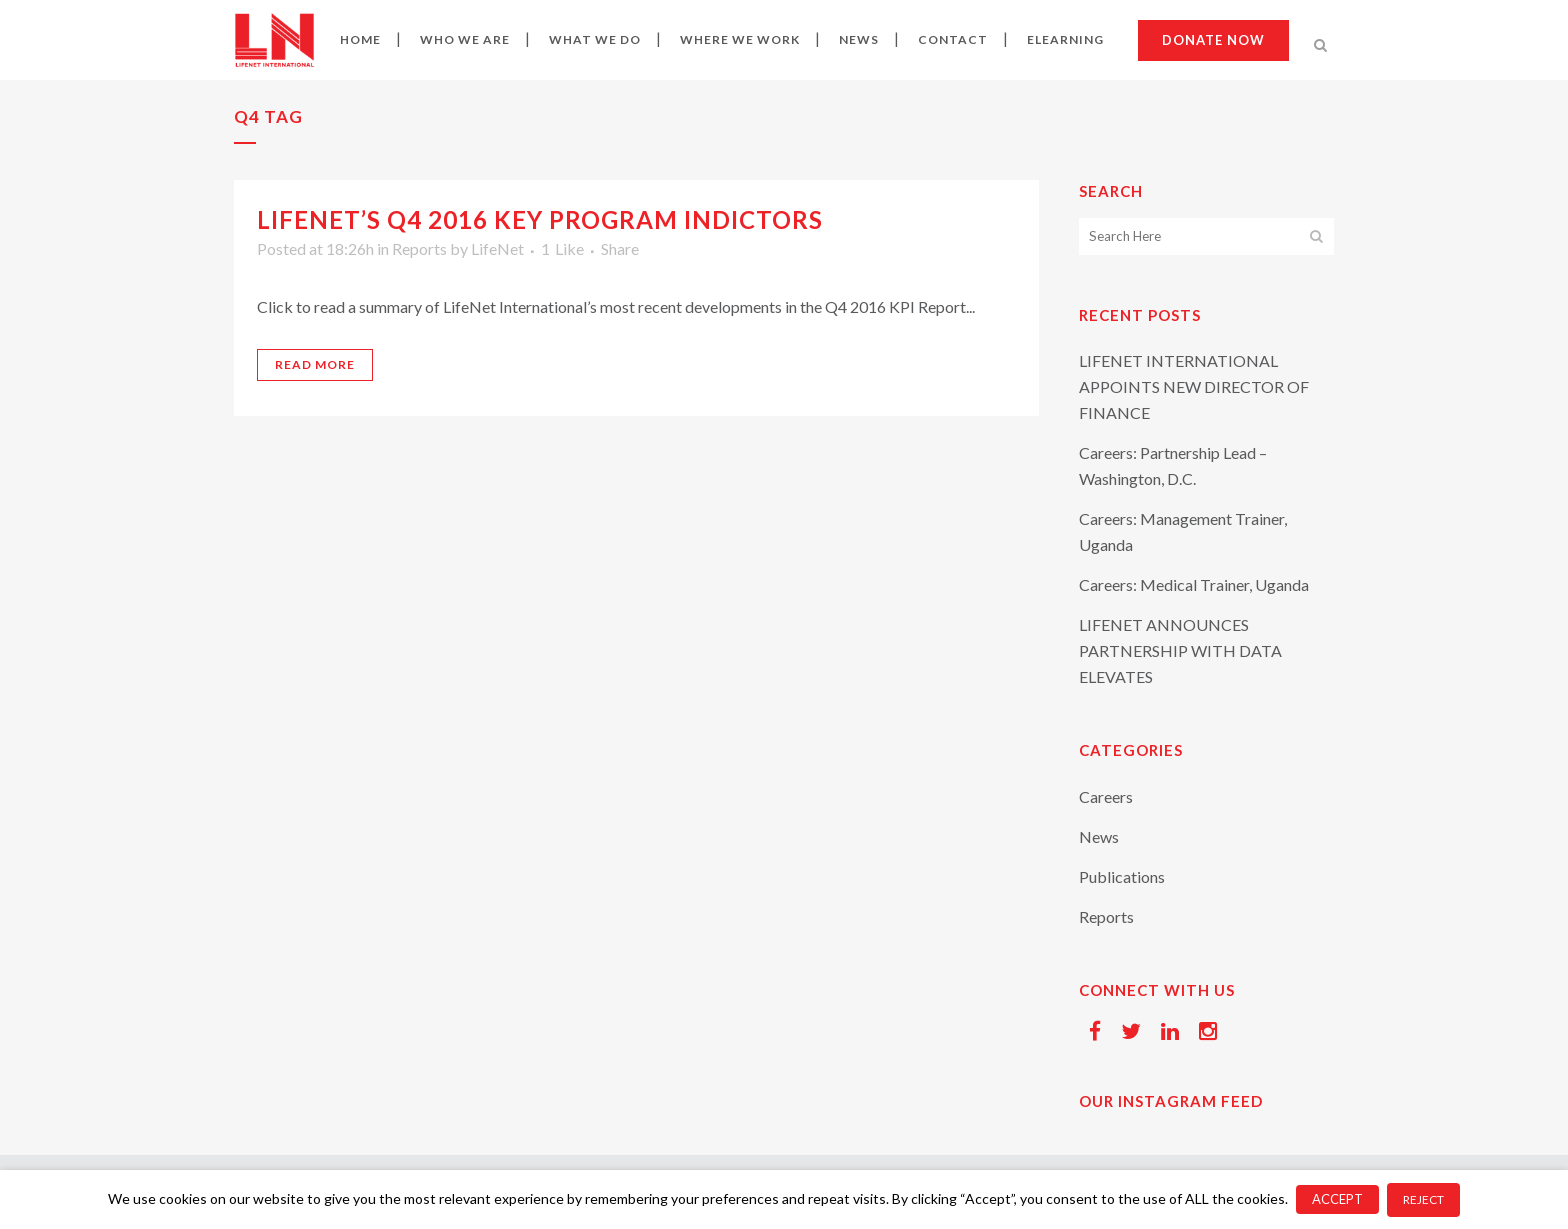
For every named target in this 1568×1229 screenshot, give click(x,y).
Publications (1122, 876)
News (1099, 836)
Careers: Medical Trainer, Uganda (1194, 584)
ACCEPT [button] (1337, 1199)
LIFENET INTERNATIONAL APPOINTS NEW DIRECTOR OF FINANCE (1194, 386)
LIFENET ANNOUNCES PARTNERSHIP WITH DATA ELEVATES (1180, 650)
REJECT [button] (1423, 1199)
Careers (1106, 796)
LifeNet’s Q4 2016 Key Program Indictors (540, 219)
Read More (315, 364)
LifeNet (497, 248)
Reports (419, 248)
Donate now (1213, 40)
